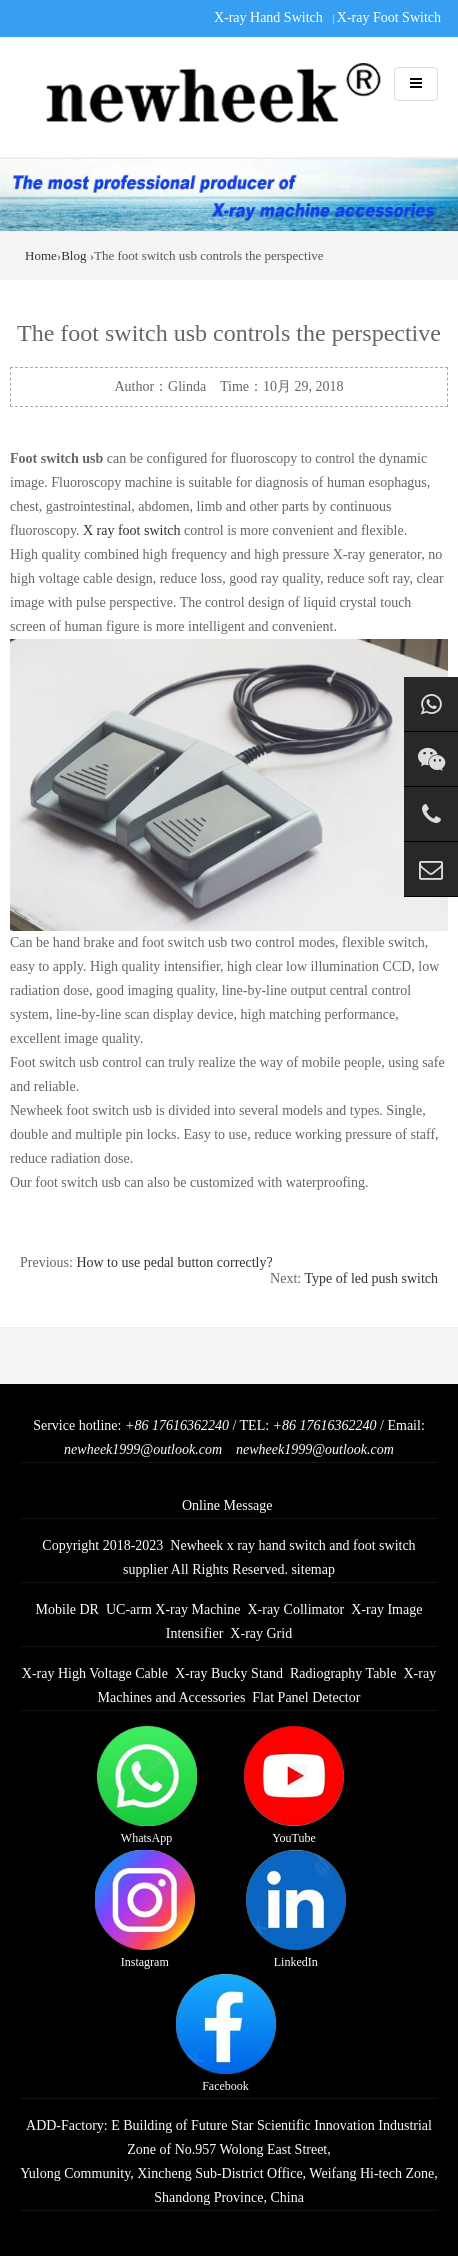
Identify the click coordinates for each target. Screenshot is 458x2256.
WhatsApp (147, 1785)
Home (41, 255)
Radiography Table (343, 1673)
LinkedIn (296, 1909)
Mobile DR (67, 1609)
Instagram (145, 1909)
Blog (73, 255)
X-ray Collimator (295, 1609)
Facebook (226, 2033)
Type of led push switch (371, 1278)
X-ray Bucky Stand (229, 1673)
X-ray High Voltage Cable (95, 1673)
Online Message (227, 1505)
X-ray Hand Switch (268, 17)
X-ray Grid (261, 1633)
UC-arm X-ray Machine (173, 1609)
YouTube (294, 1785)
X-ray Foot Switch (389, 17)
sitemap (313, 1569)
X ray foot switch (132, 530)
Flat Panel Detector (306, 1697)
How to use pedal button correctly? (174, 1262)
